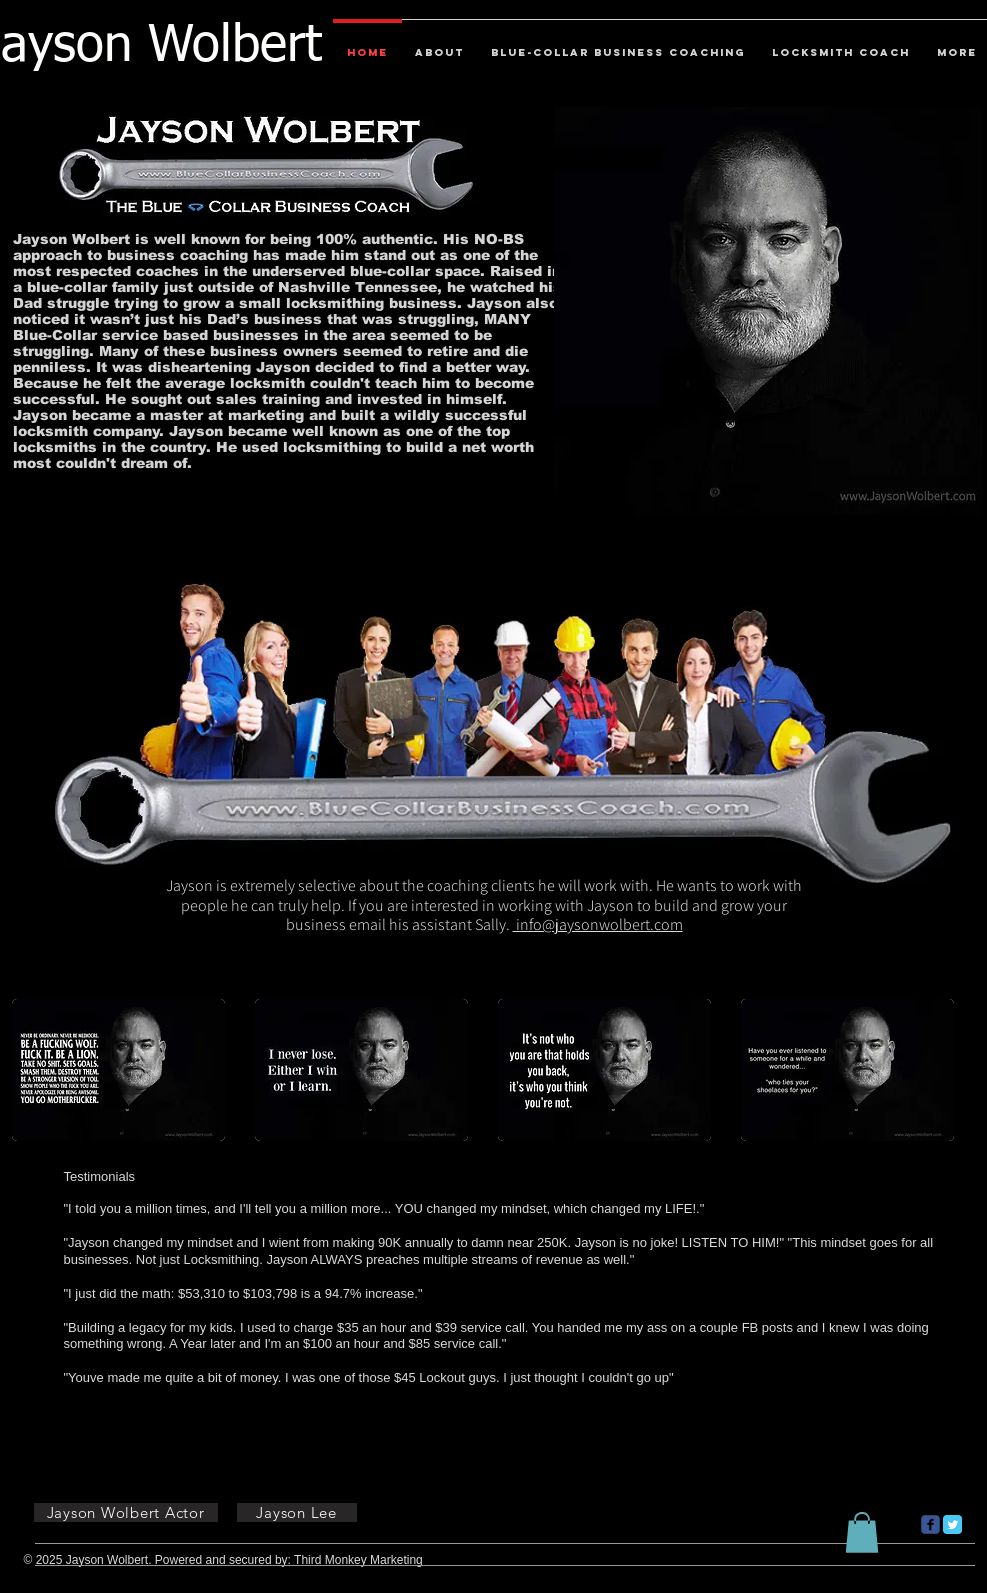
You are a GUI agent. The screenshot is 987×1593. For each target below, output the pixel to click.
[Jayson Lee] (297, 1512)
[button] (118, 1070)
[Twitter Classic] (952, 1524)
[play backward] (37, 1070)
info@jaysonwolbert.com (598, 924)
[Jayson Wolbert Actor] (126, 1512)
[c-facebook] (930, 1524)
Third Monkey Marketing (358, 1560)
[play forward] (950, 1070)
